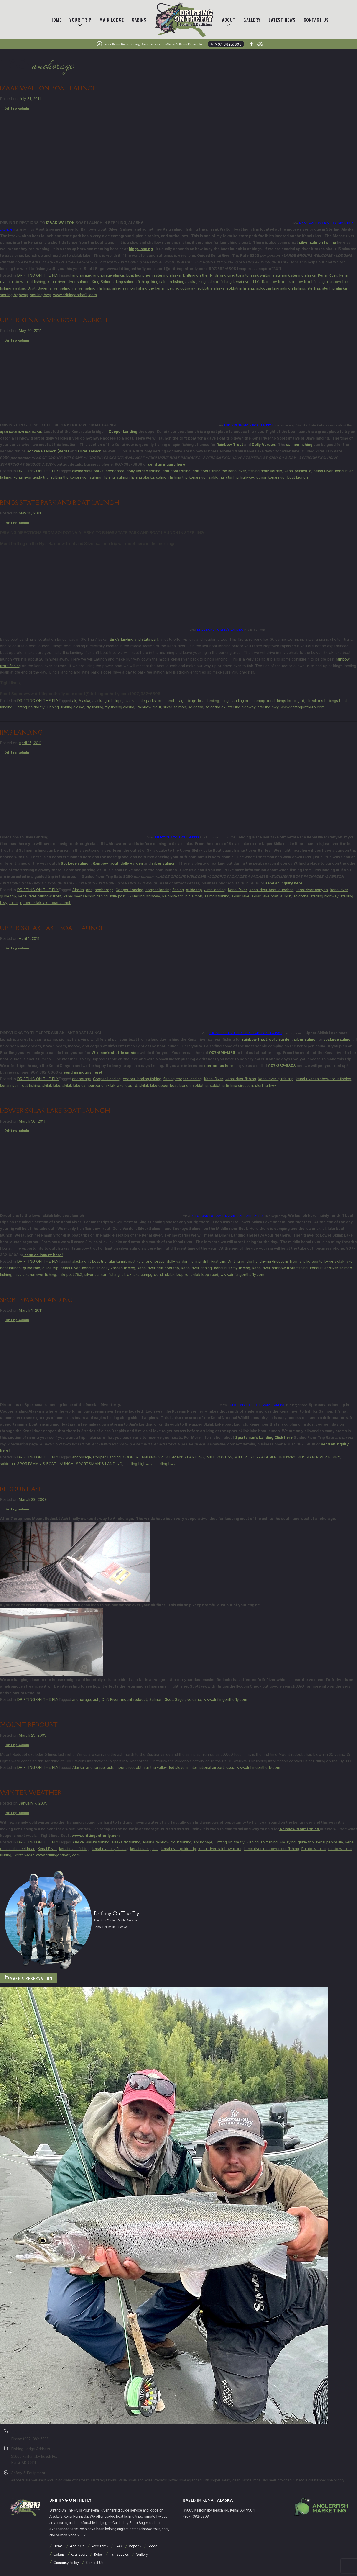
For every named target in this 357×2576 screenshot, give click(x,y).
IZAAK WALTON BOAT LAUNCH (49, 88)
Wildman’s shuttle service (115, 1052)
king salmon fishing (132, 281)
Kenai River (327, 275)
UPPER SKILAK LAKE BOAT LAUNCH (53, 928)
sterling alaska (334, 288)
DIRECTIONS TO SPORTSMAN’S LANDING (256, 1405)
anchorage (81, 275)
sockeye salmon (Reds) (48, 451)
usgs (230, 1767)
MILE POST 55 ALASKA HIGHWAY (264, 1457)
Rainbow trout (274, 281)
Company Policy (66, 2562)
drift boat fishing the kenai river (219, 471)
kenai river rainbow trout (39, 896)
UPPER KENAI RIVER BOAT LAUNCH (53, 320)
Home (55, 19)
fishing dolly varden (265, 471)
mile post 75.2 (70, 1274)
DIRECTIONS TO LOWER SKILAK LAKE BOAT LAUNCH (228, 1216)
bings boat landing (203, 700)
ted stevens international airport (196, 1767)
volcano (194, 1699)
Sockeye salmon (76, 863)
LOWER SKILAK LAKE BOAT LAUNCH (55, 1110)
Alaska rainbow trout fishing (167, 1842)
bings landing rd (290, 700)
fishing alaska (72, 707)
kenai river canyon (312, 889)
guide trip (194, 889)
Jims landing (215, 889)
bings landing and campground (248, 700)
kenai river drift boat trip (158, 1268)
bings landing (141, 249)
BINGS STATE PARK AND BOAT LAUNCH (60, 502)
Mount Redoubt (29, 1725)
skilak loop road (204, 1274)
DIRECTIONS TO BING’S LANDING (220, 629)
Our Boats (79, 2554)
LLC (256, 281)
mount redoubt (134, 1699)
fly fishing (95, 707)
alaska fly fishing (126, 1842)
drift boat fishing (176, 471)
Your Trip (80, 19)
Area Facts (99, 2545)
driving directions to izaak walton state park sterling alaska (265, 275)
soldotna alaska (211, 288)
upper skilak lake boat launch (45, 902)
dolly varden (131, 863)
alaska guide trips (107, 700)
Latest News (282, 19)
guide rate (31, 1268)
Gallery (252, 19)
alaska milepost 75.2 (126, 1261)
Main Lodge (111, 19)
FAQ (118, 2545)
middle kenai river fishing (34, 1274)
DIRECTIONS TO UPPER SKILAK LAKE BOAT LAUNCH (245, 1033)
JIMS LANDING (21, 732)
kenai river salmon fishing (86, 896)
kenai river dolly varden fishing (108, 1268)
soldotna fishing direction (231, 1085)
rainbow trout (254, 1039)
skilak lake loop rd (121, 1085)
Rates (98, 2554)
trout (13, 902)
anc (161, 700)
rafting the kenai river (69, 477)
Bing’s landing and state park (135, 639)
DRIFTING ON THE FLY (38, 275)
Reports (135, 2545)
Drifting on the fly (198, 275)
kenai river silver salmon (68, 281)
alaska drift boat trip (89, 1261)
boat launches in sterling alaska (153, 275)
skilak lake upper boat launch (165, 1085)
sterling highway (14, 295)
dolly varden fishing (143, 471)
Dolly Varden (263, 444)
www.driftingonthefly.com (75, 295)
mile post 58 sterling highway (135, 896)
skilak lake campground (82, 1085)
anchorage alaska (108, 275)
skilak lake (240, 896)
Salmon (195, 896)
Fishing (53, 707)
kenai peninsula (297, 471)
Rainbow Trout (230, 444)
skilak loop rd (176, 1274)
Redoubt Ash (22, 1489)
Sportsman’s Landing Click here (263, 1437)
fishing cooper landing (182, 1079)
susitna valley (155, 1767)
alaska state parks (87, 471)
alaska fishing (97, 1842)
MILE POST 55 (219, 1457)
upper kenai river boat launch (282, 477)
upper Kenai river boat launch (21, 432)
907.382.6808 (226, 44)
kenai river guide (144, 1848)
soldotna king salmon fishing (280, 288)
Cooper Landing (122, 431)
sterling (313, 288)
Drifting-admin (17, 108)
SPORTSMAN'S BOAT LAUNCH (45, 1463)
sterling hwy (40, 295)
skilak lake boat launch (271, 896)
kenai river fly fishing (232, 1268)
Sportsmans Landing (36, 1300)
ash (96, 1699)
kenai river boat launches (271, 889)
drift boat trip (214, 1261)
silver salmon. (164, 863)
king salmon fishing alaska (173, 281)
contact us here (218, 1065)
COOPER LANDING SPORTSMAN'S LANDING (163, 1457)
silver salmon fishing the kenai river (142, 288)
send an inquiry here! (166, 464)
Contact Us (316, 19)
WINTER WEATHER (31, 1793)
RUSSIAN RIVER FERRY (319, 1457)
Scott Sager (37, 288)
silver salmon (61, 288)
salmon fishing (299, 444)
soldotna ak (185, 288)
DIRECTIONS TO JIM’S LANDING (177, 837)
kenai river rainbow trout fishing (323, 1079)
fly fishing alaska (119, 707)
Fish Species (119, 2554)
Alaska (84, 700)
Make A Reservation (28, 1978)
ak (74, 700)
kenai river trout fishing (20, 1085)
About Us (77, 2545)
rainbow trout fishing (307, 281)
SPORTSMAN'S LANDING (99, 1463)
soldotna (216, 477)
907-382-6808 (282, 1065)
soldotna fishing (240, 288)
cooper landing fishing (164, 889)
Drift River (110, 1699)
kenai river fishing (240, 1079)
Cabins (139, 19)
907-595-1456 (222, 1052)
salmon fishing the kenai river (181, 477)
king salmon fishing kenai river (225, 281)
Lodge (152, 2545)
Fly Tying (288, 1842)
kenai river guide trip (31, 477)
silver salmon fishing (317, 242)
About (229, 19)
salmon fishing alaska (135, 477)
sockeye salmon (338, 1039)
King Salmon (103, 281)
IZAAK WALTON (60, 222)
